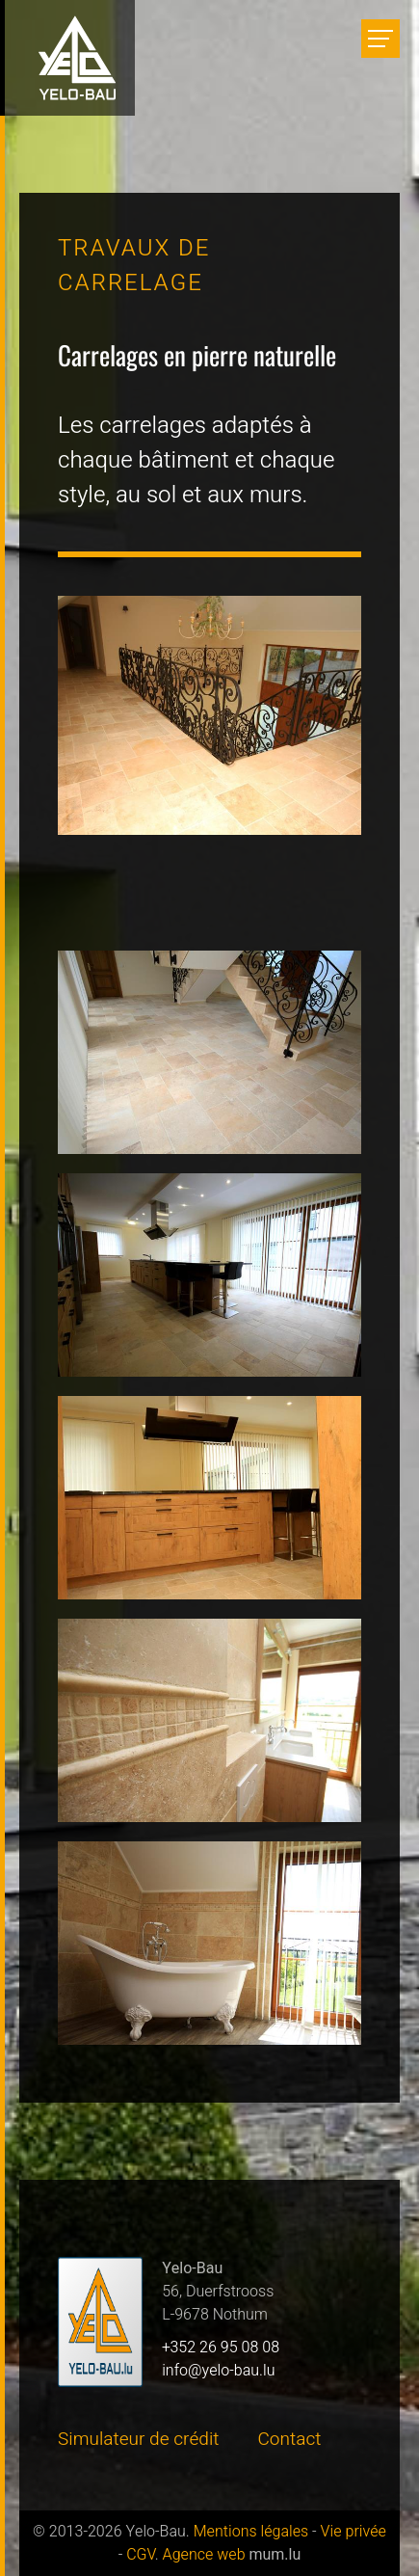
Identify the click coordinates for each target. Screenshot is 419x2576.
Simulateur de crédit (139, 2439)
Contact (290, 2439)
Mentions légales (251, 2531)
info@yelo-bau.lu (218, 2370)
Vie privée (353, 2531)
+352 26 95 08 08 (220, 2347)
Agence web (204, 2554)
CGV (140, 2554)
